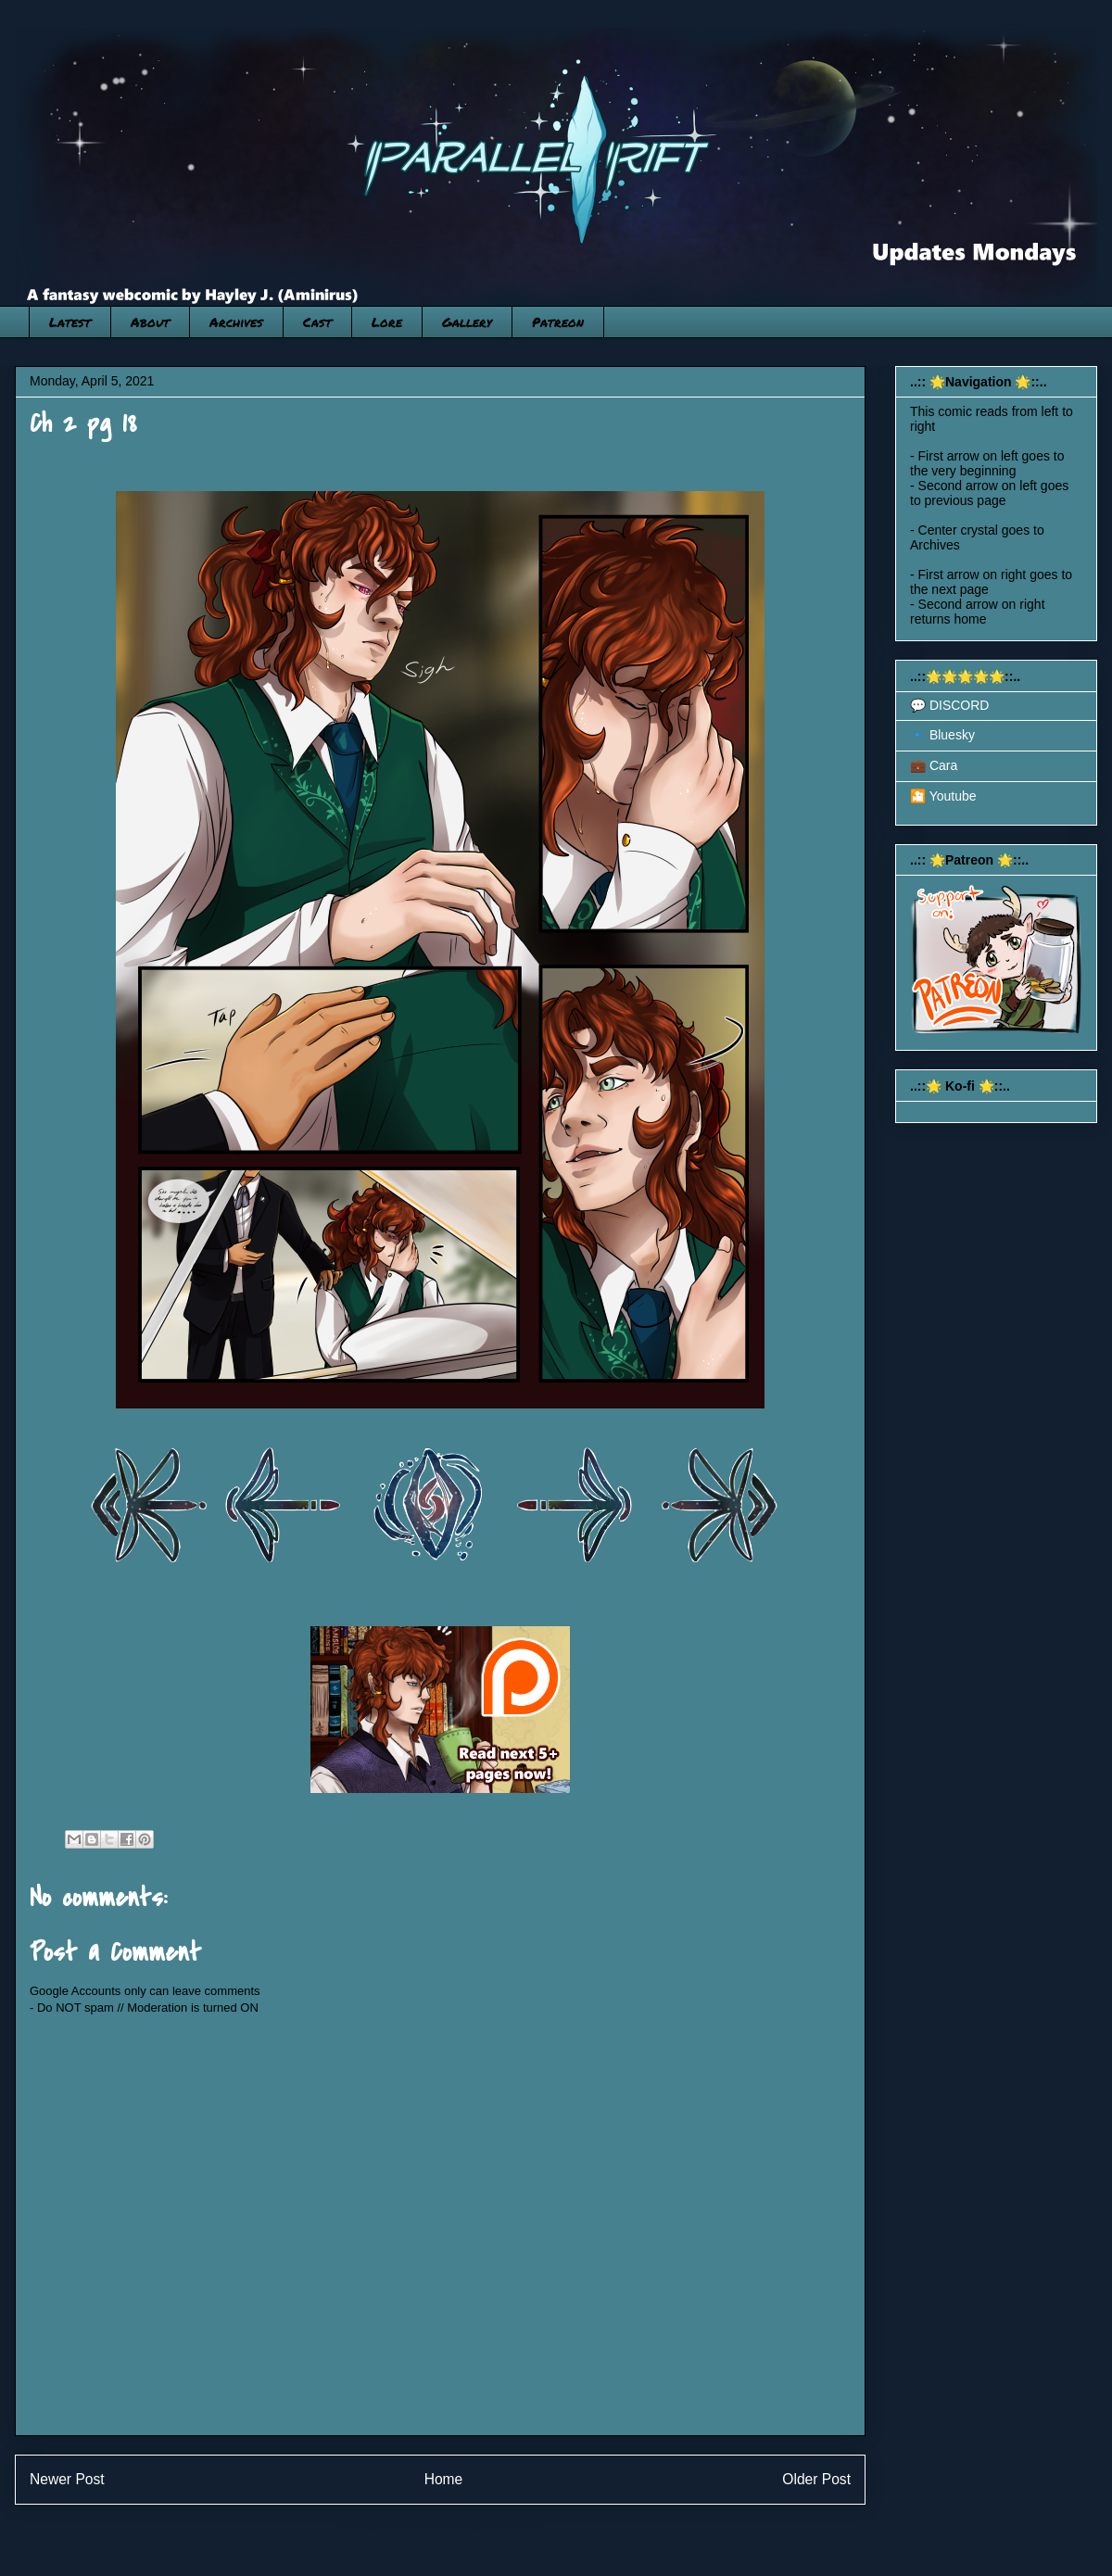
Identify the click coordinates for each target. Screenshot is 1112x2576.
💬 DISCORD (949, 705)
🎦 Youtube (943, 796)
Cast (317, 321)
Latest (70, 321)
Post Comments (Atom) (476, 2526)
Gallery (467, 321)
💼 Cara (933, 765)
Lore (387, 321)
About (150, 321)
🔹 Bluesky (942, 734)
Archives (236, 321)
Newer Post (67, 2479)
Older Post (816, 2479)
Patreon (558, 321)
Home (443, 2479)
